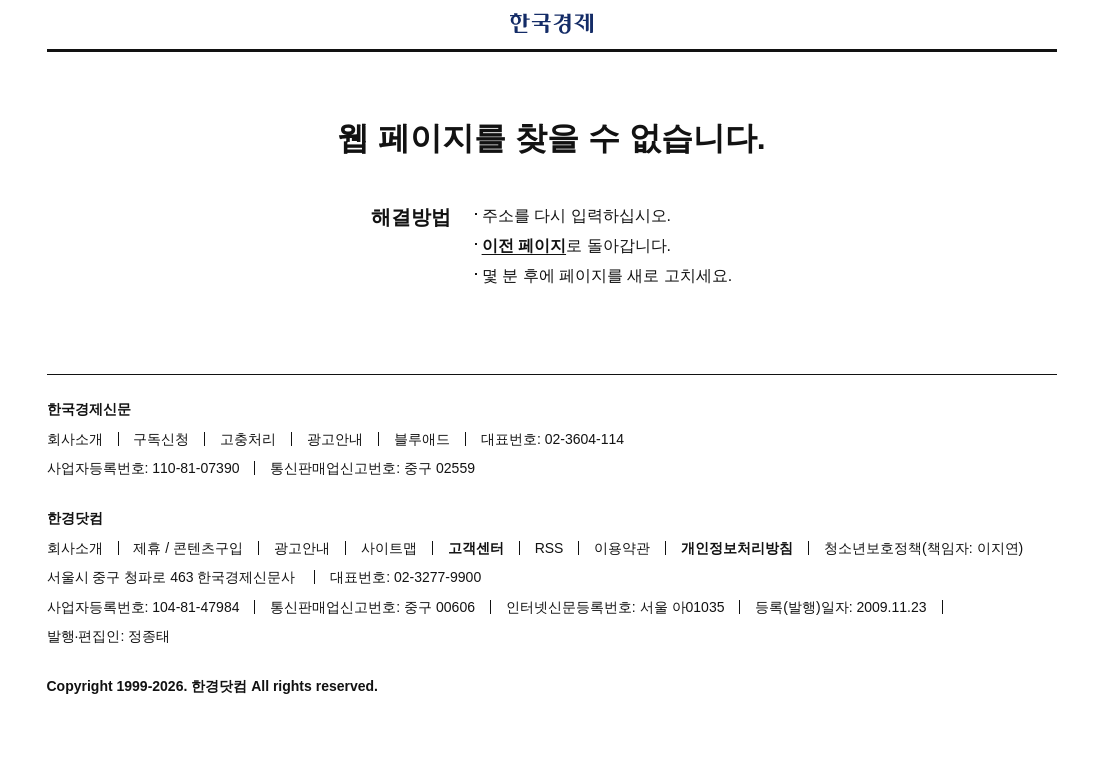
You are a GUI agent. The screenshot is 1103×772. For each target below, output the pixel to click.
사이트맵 (389, 548)
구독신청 (161, 439)
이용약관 (622, 548)
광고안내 (335, 439)
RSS (549, 548)
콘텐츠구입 (208, 548)
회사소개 (75, 439)
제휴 (147, 548)
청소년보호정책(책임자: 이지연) (923, 548)
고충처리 (248, 439)
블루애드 (422, 439)
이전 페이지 (524, 245)
